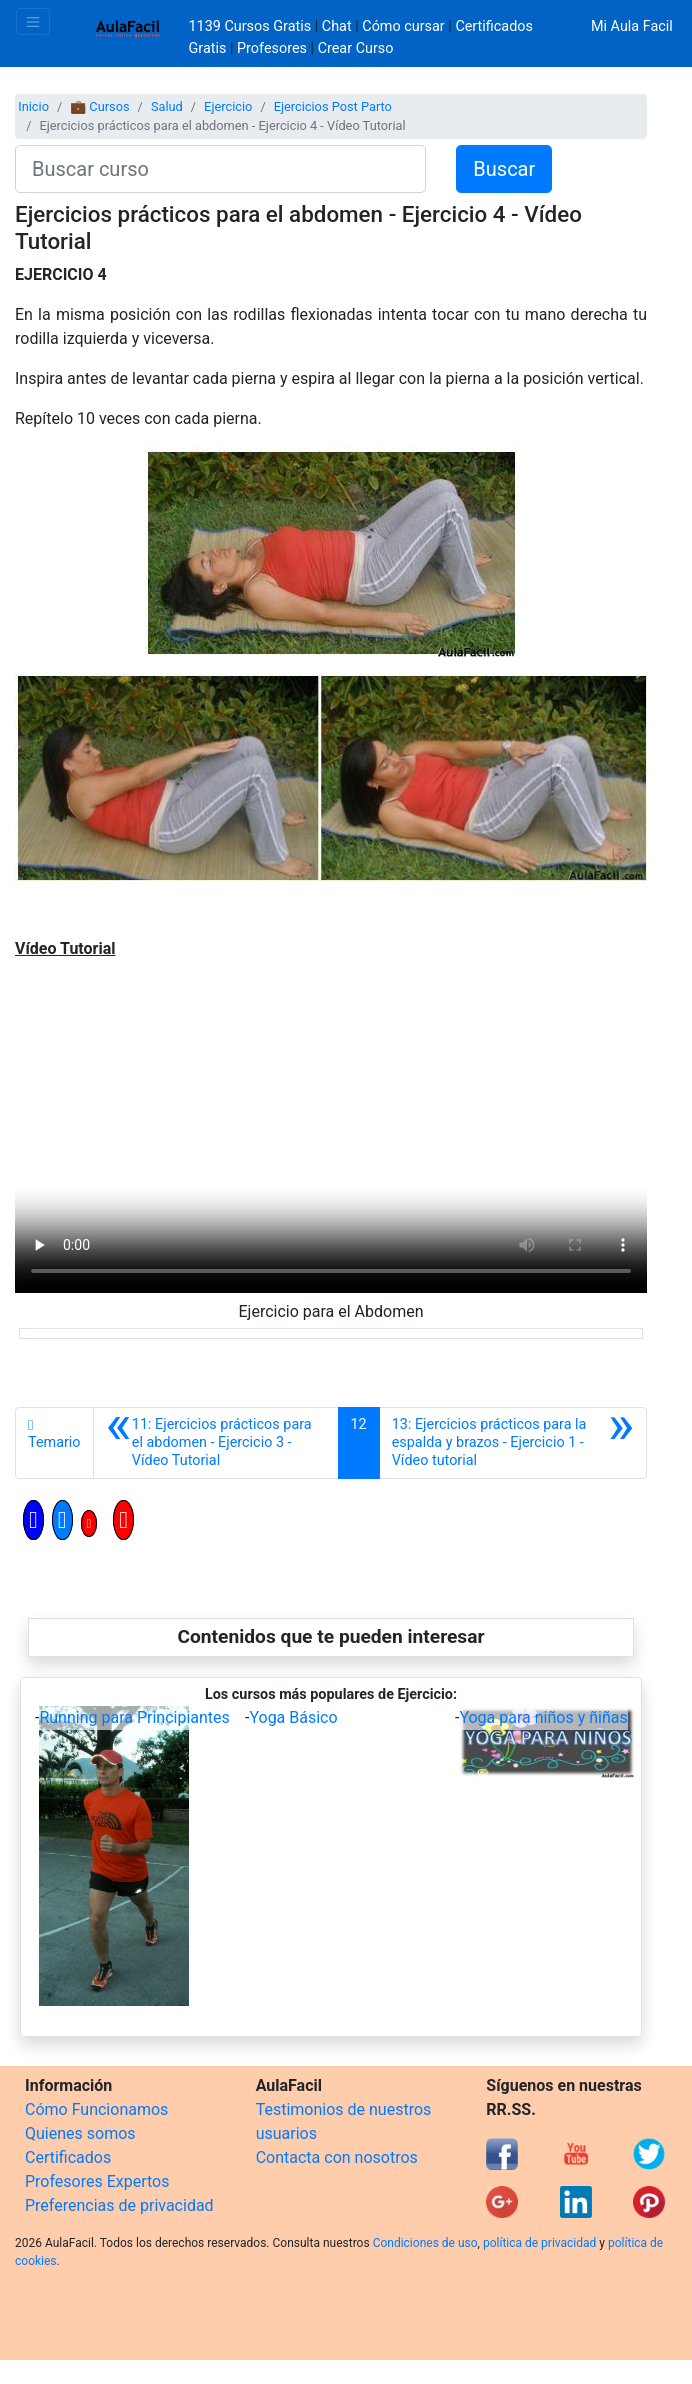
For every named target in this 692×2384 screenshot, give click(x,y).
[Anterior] (216, 1443)
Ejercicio (228, 106)
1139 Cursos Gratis (252, 26)
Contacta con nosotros (337, 2157)
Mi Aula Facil (632, 26)
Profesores (272, 48)
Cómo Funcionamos (96, 2109)
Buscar (504, 169)
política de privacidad (539, 2243)
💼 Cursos (99, 106)
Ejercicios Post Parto (333, 106)
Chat (337, 26)
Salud (167, 106)
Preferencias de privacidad (119, 2205)
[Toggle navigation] (33, 21)
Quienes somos (80, 2133)
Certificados (68, 2157)
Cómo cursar (403, 26)
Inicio (33, 106)
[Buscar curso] (220, 169)
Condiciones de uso (425, 2243)
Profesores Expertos (97, 2181)
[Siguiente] (513, 1443)
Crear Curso (356, 48)
